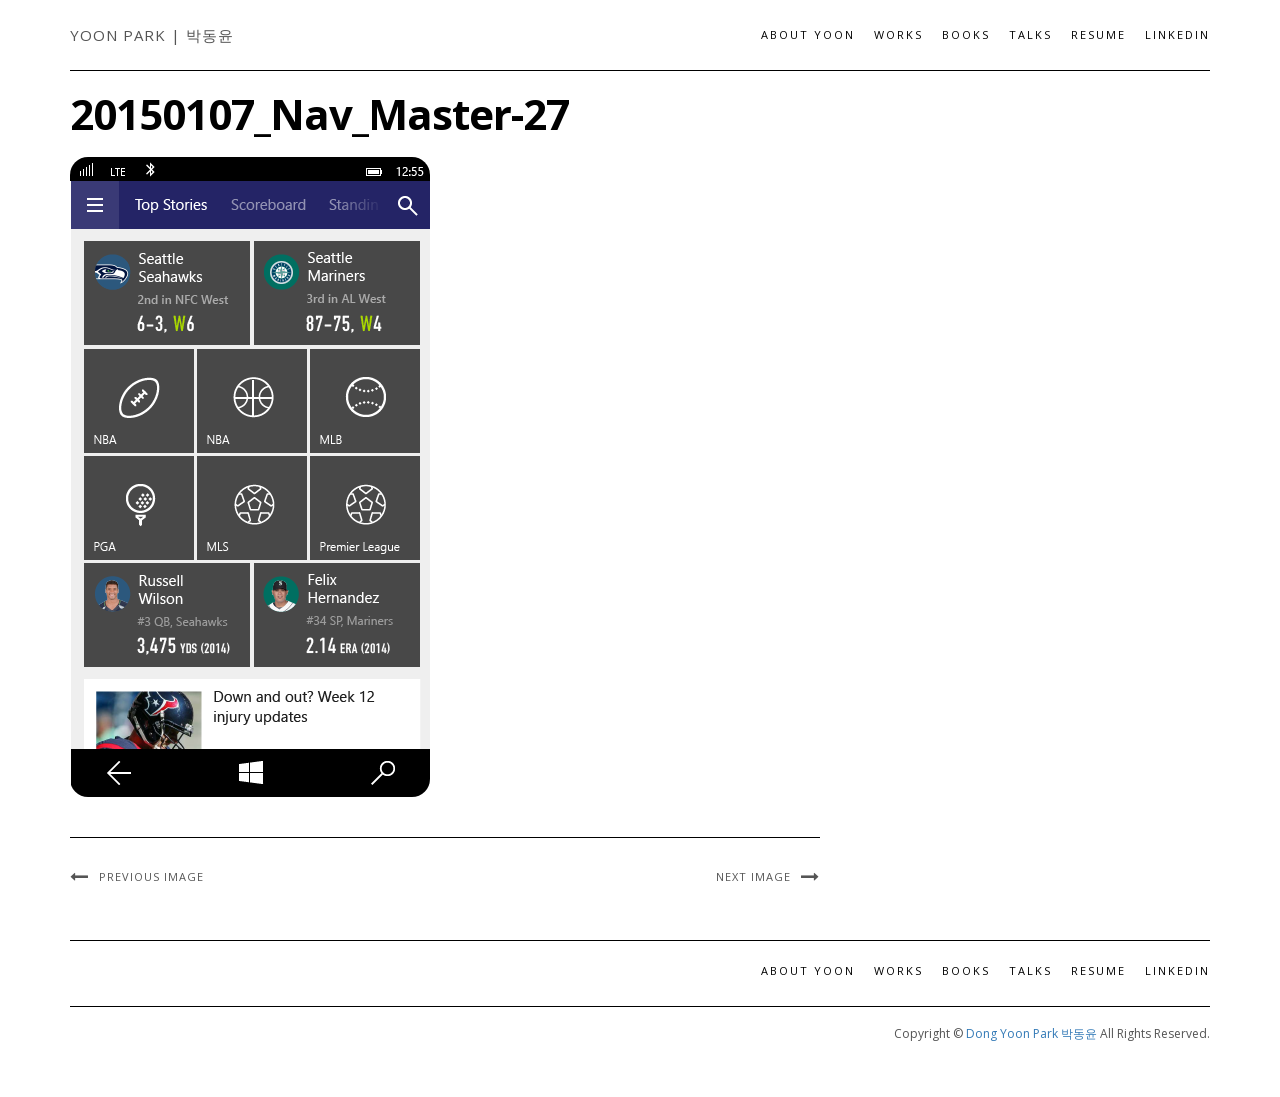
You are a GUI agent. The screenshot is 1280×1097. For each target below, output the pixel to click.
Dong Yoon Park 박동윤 (1031, 1033)
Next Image (753, 876)
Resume (1098, 34)
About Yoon (808, 34)
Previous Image (151, 876)
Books (966, 34)
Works (898, 34)
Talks (1030, 34)
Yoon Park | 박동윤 (152, 35)
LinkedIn (1177, 34)
